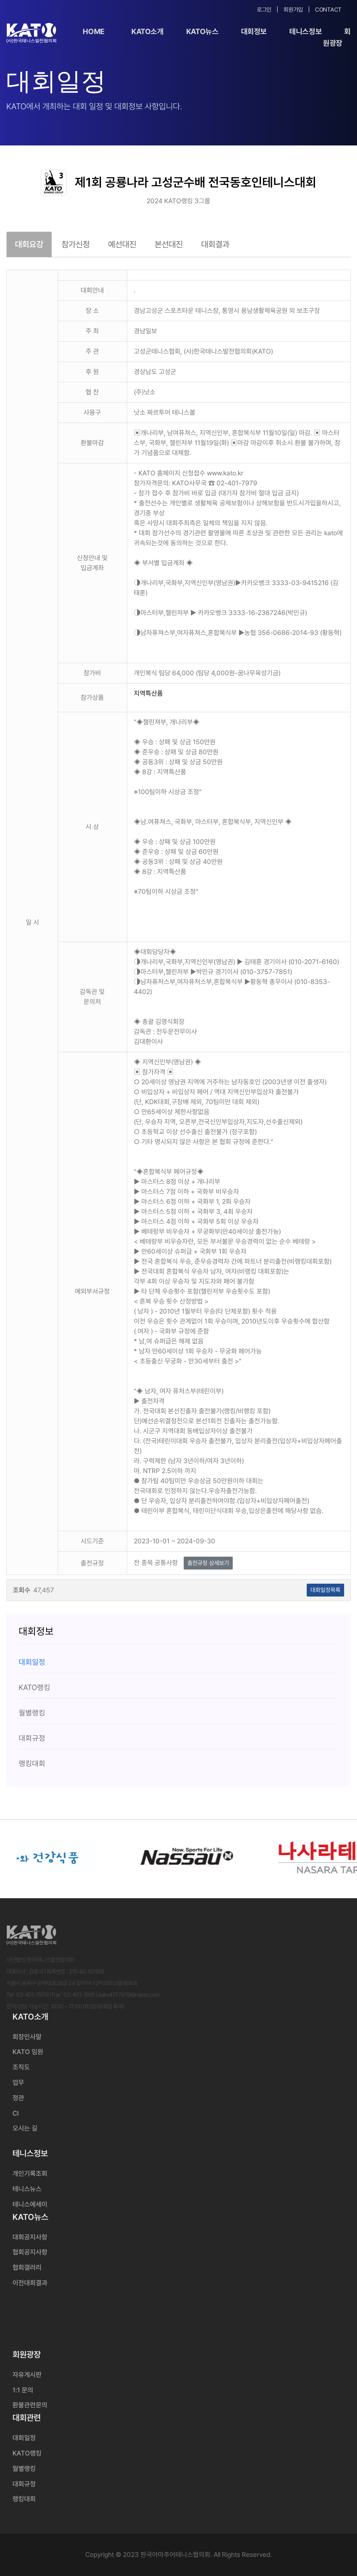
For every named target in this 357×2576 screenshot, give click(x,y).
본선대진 (169, 244)
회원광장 (337, 37)
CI (15, 2113)
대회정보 (254, 31)
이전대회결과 (29, 2283)
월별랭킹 (24, 2469)
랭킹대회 (24, 2499)
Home (94, 31)
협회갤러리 (27, 2267)
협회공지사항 (29, 2252)
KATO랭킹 (27, 2453)
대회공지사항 (29, 2237)
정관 (18, 2098)
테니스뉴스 (27, 2189)
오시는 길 (24, 2128)
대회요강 (29, 244)
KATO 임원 (27, 2052)
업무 (18, 2082)
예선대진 (122, 244)
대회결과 (215, 244)
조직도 (21, 2067)
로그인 (264, 9)
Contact (328, 9)
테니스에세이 (29, 2204)
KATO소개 (147, 31)
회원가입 (293, 9)
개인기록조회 (29, 2173)
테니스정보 (305, 31)
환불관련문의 (29, 2405)
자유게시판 (27, 2375)
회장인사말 (27, 2037)
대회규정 (24, 2484)
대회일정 (24, 2438)
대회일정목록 (325, 1590)
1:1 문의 (22, 2390)
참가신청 (76, 244)
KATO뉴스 (202, 31)
